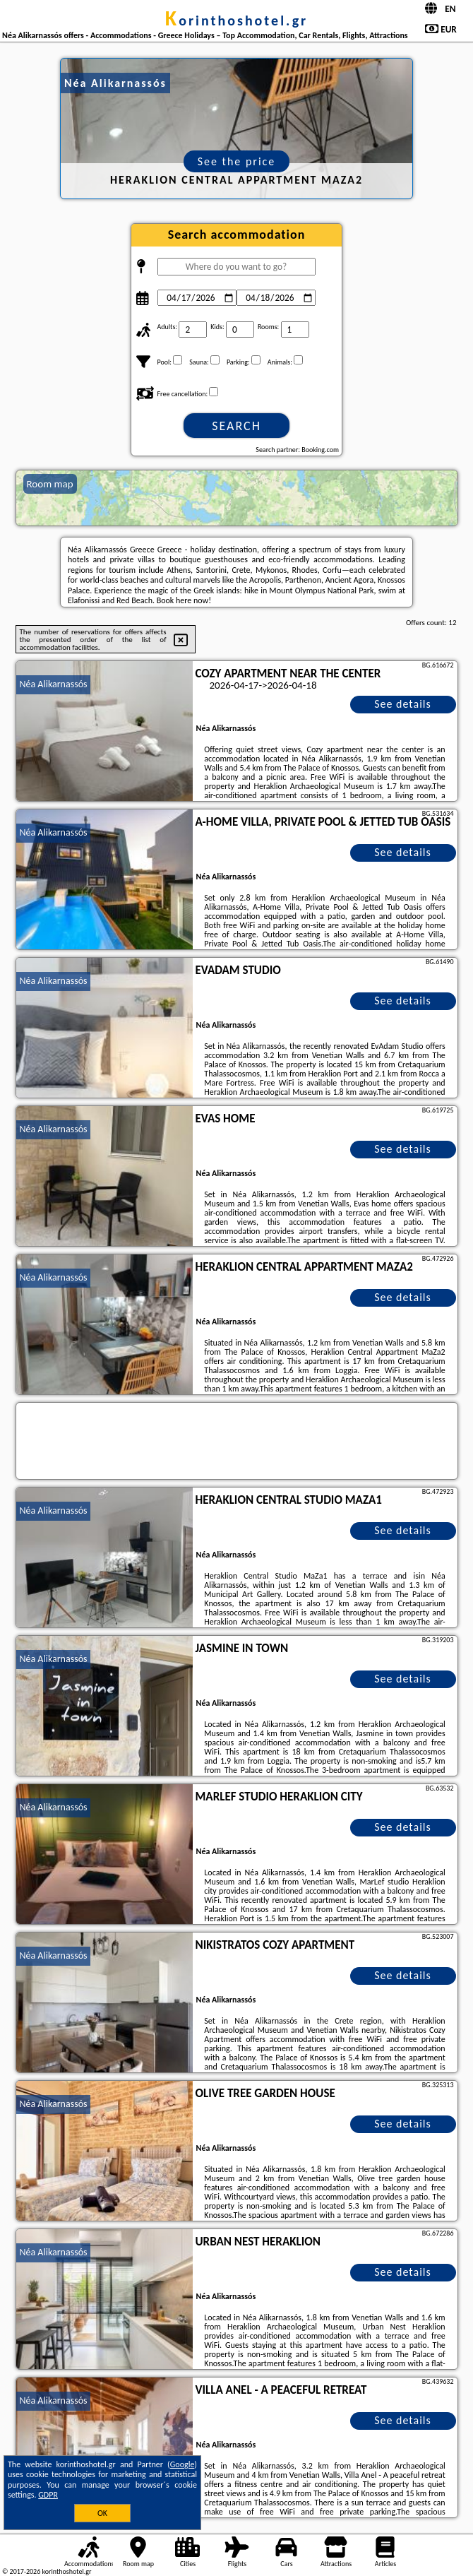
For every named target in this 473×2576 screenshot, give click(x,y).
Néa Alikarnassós (54, 684)
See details (402, 704)
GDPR (48, 2495)
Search (236, 426)
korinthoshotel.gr (236, 20)
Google (182, 2464)
